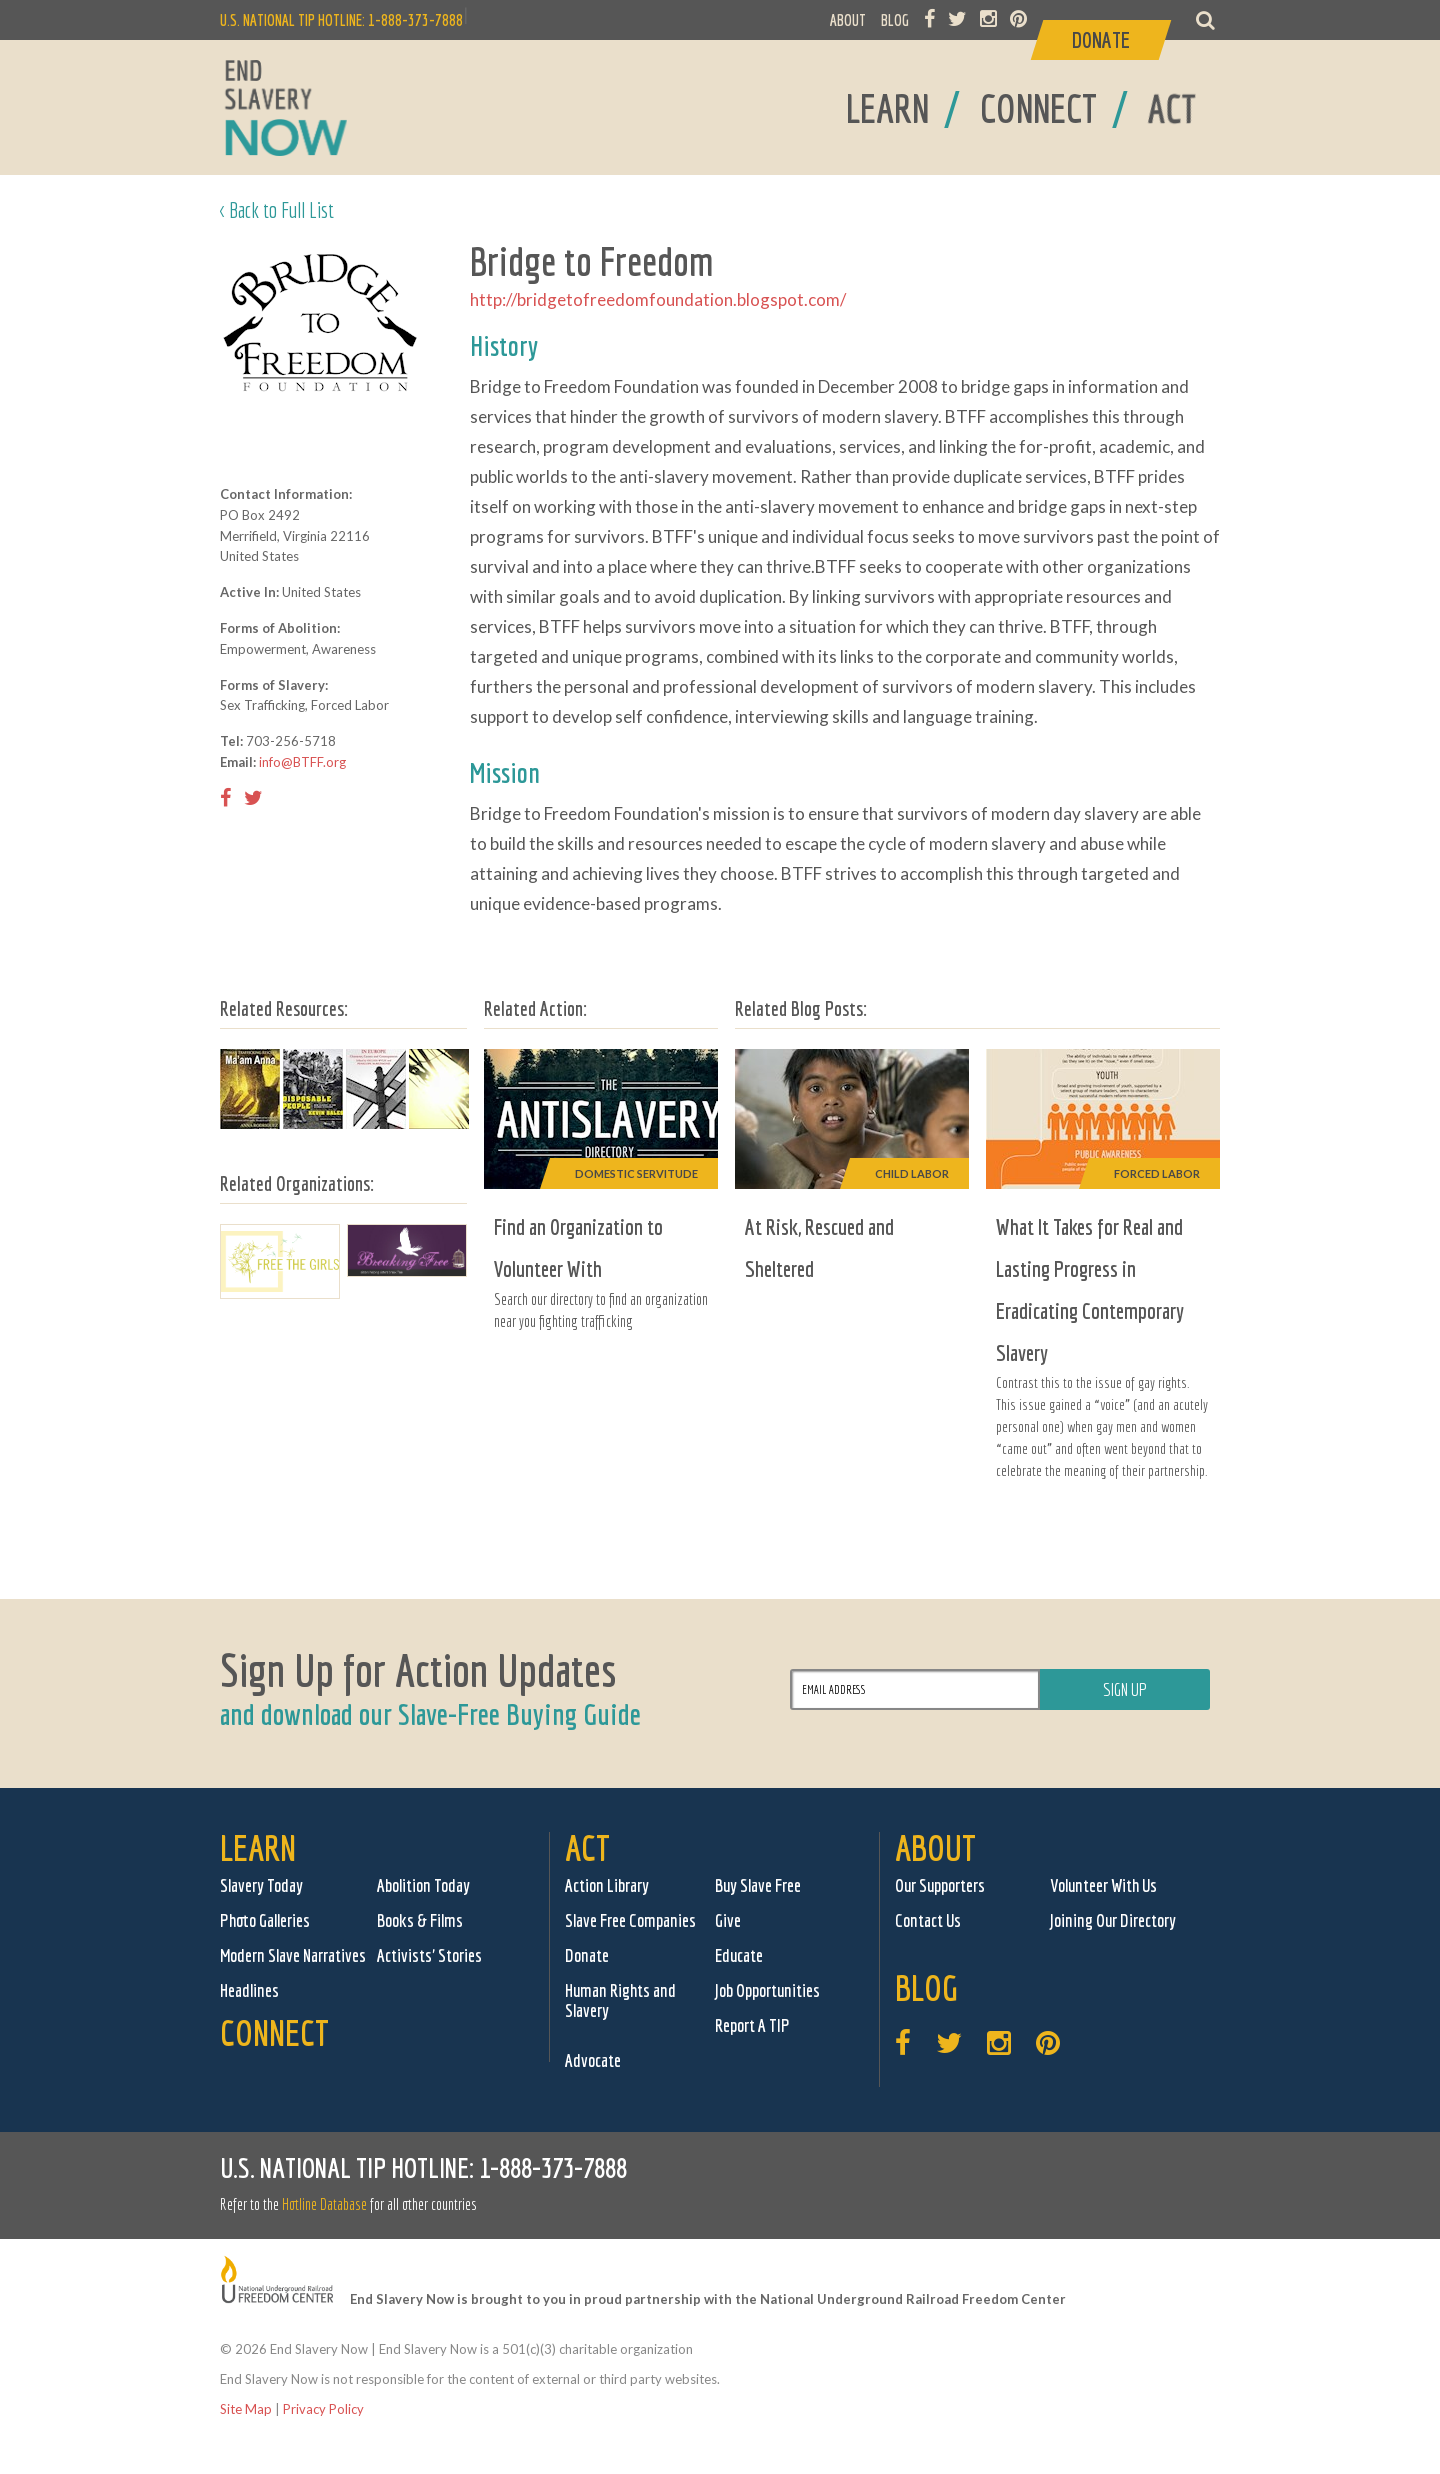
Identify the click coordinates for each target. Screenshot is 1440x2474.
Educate (739, 1955)
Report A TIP (752, 2025)
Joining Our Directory (1113, 1920)
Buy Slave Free (758, 1885)
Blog (926, 1987)
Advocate (593, 2060)
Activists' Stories (429, 1955)
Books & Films (420, 1920)
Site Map (246, 2409)
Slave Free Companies (630, 1920)
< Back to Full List (277, 209)
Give (728, 1920)
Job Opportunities (767, 1990)
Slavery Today (261, 1885)
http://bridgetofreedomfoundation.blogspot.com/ (658, 299)
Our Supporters (940, 1885)
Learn (258, 1847)
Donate (587, 1955)
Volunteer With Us (1103, 1885)
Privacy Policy (323, 2409)
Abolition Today (423, 1885)
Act (587, 1847)
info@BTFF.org (302, 762)
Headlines (249, 1990)
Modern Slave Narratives (293, 1955)
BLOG (895, 20)
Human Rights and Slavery (620, 2000)
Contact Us (928, 1920)
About (935, 1847)
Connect (274, 2032)
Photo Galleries (265, 1920)
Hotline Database (324, 2204)
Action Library (607, 1885)
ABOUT (848, 20)
